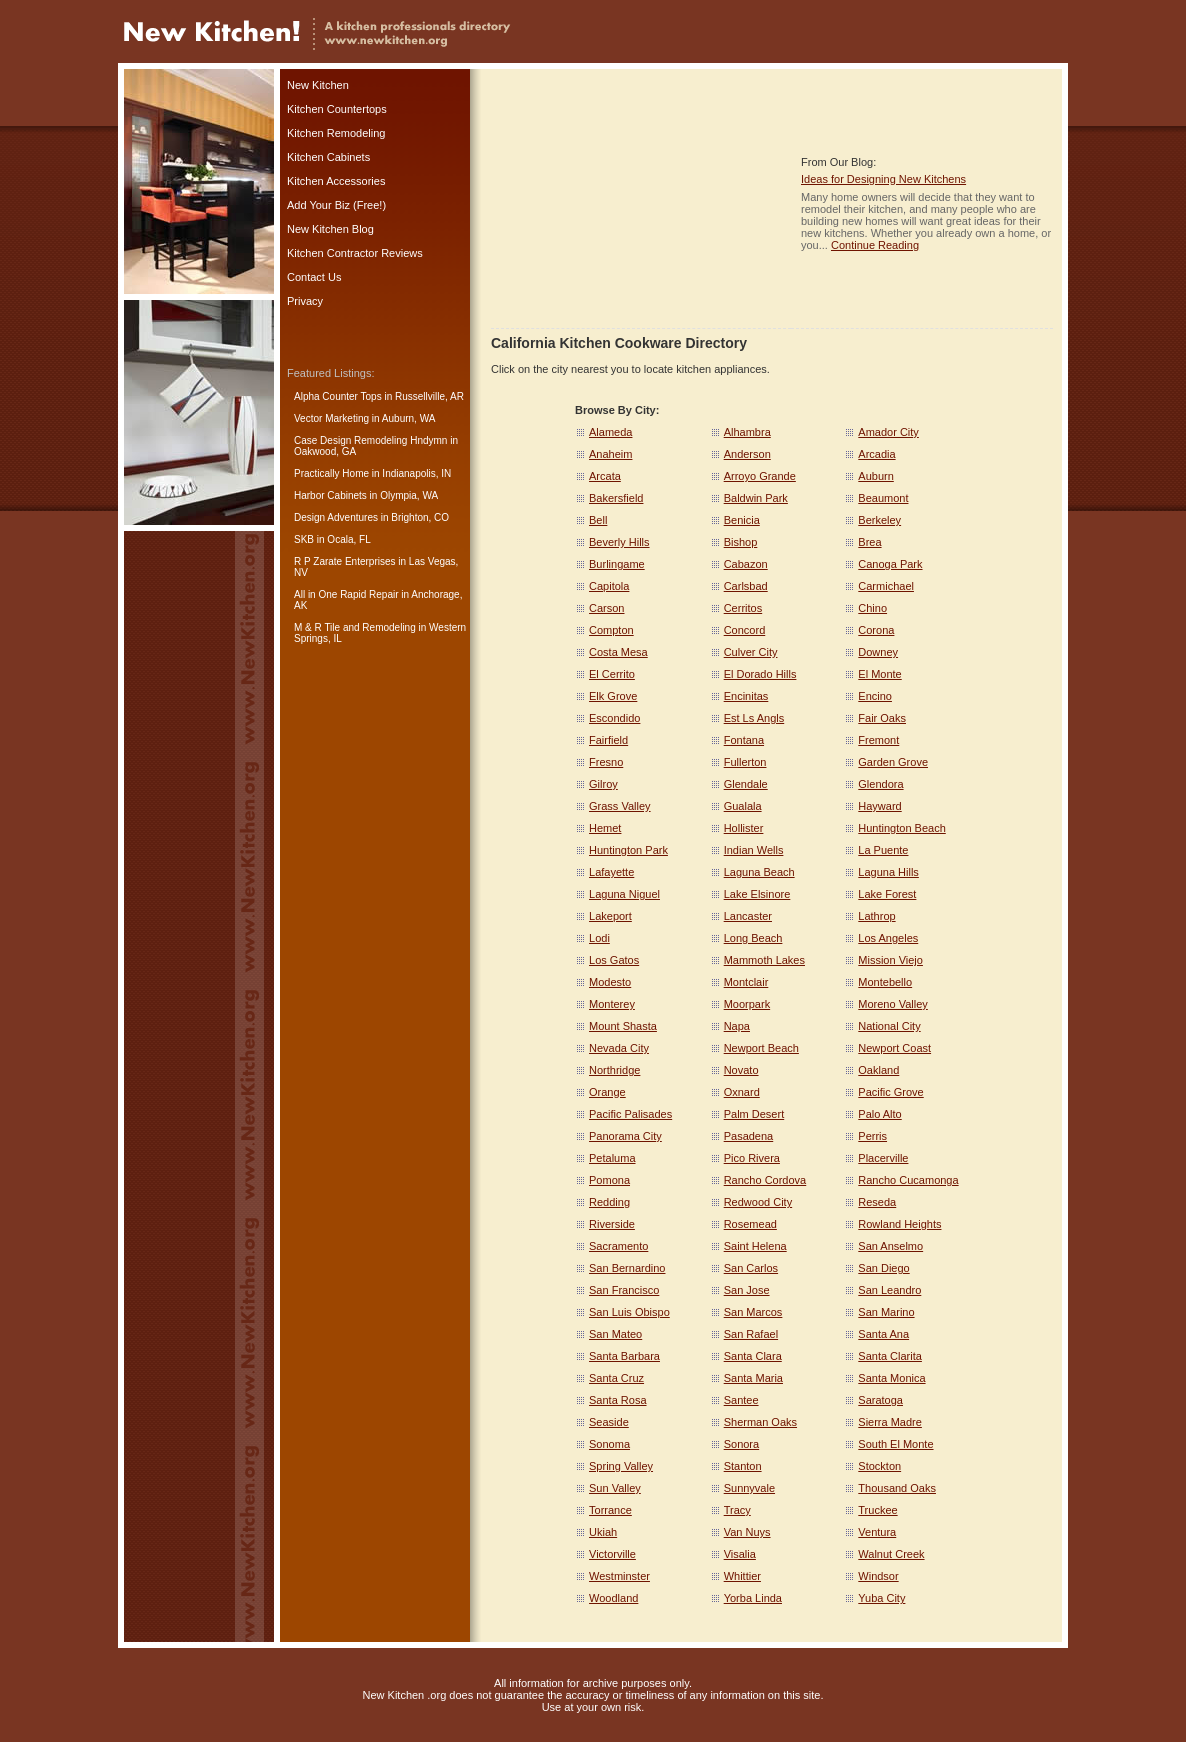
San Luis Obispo (629, 1312)
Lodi (599, 938)
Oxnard (742, 1092)
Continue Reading (875, 245)
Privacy (305, 301)
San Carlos (751, 1268)
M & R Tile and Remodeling (355, 627)
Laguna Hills (888, 872)
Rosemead (750, 1224)
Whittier (742, 1576)
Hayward (879, 806)
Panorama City (625, 1136)
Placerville (883, 1158)
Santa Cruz (616, 1378)
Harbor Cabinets (330, 495)
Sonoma (609, 1444)
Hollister (744, 828)
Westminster (619, 1576)
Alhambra (747, 432)
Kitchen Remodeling (336, 133)
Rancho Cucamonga (908, 1180)
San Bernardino (627, 1268)
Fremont (878, 740)
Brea (869, 542)
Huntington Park (628, 850)
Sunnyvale (749, 1488)
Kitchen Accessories (336, 181)
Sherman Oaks (760, 1422)
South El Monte (895, 1444)
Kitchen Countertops (337, 109)
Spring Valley (621, 1466)
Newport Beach (761, 1048)
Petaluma (612, 1158)
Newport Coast (894, 1048)
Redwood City (758, 1202)
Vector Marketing (331, 418)
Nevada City (619, 1048)
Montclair (746, 982)
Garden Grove (893, 762)
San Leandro (889, 1290)
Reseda (877, 1202)
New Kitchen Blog (330, 229)
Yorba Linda (753, 1598)
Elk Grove (613, 696)
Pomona (609, 1180)
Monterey (612, 1004)
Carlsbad (746, 586)
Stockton (879, 1466)
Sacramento (618, 1246)
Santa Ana (883, 1334)
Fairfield (608, 740)
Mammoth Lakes (764, 960)
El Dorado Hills (760, 674)
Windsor (878, 1576)
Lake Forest (887, 894)
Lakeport (610, 916)
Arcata (605, 476)
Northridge (614, 1070)
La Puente (883, 850)
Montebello (885, 982)
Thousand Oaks (897, 1488)
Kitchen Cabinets (328, 157)
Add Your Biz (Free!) (336, 205)
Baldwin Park (756, 498)
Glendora (880, 784)
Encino (875, 696)
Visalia (740, 1554)
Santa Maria (753, 1378)
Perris (872, 1136)
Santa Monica (891, 1378)
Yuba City (881, 1598)
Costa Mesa (618, 652)
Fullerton (745, 762)
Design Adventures (336, 517)
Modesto (610, 982)
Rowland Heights (899, 1224)
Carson (606, 608)
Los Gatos (614, 960)
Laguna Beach (759, 872)
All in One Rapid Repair (346, 594)
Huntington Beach (901, 828)
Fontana (744, 740)
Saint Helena (755, 1246)
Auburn (875, 476)
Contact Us (314, 277)
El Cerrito (612, 674)
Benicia (742, 520)
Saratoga (880, 1400)
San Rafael (751, 1334)
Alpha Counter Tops (338, 396)
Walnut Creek (891, 1554)
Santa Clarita (890, 1356)
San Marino (886, 1312)
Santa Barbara (624, 1356)
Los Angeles (888, 938)
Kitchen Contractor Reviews (355, 253)
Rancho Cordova (765, 1180)
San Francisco (624, 1290)
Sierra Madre (890, 1422)
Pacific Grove (890, 1092)
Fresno (606, 762)
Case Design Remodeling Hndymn (370, 440)
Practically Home (331, 473)
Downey (878, 652)
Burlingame (617, 564)
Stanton (743, 1466)
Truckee (877, 1510)
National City (889, 1026)
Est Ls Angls (754, 718)
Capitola (609, 586)
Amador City (888, 432)
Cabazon (746, 564)
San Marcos (753, 1312)
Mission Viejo (890, 960)
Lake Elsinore (757, 894)
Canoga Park (890, 564)
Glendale (746, 784)
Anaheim (610, 454)
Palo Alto (879, 1114)
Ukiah (603, 1532)
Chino (872, 608)
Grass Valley (620, 806)
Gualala (743, 806)
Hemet (605, 828)
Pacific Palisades (630, 1114)
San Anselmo (890, 1246)
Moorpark (747, 1004)
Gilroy (603, 784)
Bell (598, 520)
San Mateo (615, 1334)
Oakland (878, 1070)
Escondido (614, 718)
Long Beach (753, 938)
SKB (304, 539)
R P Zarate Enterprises (345, 561)
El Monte (879, 674)
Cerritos (743, 608)
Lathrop (876, 916)
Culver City (751, 652)
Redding (609, 1202)
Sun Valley (615, 1488)
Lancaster (748, 916)
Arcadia (876, 454)
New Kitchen (318, 85)
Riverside (612, 1224)
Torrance (610, 1510)
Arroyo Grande (760, 476)
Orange (607, 1092)
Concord (745, 630)
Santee (741, 1400)
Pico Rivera (752, 1158)
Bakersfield (616, 498)
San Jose (747, 1290)
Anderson (747, 454)
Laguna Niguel (624, 894)
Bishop (741, 542)
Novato (741, 1070)
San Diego (883, 1268)
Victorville (612, 1554)
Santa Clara (753, 1356)
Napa (737, 1026)
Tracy (737, 1510)
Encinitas (746, 696)
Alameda (610, 432)
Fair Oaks (882, 718)
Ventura (877, 1532)
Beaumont (883, 498)
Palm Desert (754, 1114)
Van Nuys (747, 1532)
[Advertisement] (641, 203)
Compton (611, 630)
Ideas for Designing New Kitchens (883, 179)
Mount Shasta (623, 1026)
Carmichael (886, 586)
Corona (876, 630)
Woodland (613, 1598)
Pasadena (749, 1136)
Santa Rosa (617, 1400)
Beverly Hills (619, 542)
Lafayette (611, 872)
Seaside (609, 1422)
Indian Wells (754, 850)
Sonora (741, 1444)
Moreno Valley (893, 1004)
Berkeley (879, 520)
